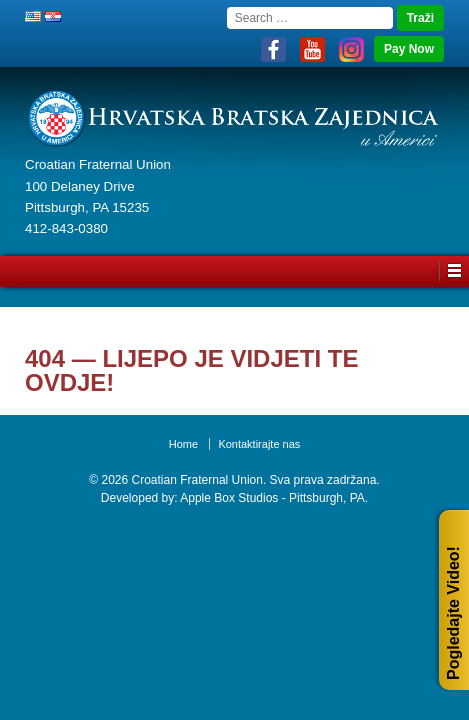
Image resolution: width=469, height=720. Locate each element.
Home (183, 444)
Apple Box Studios (229, 498)
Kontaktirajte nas (259, 444)
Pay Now (409, 49)
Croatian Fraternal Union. (197, 480)
